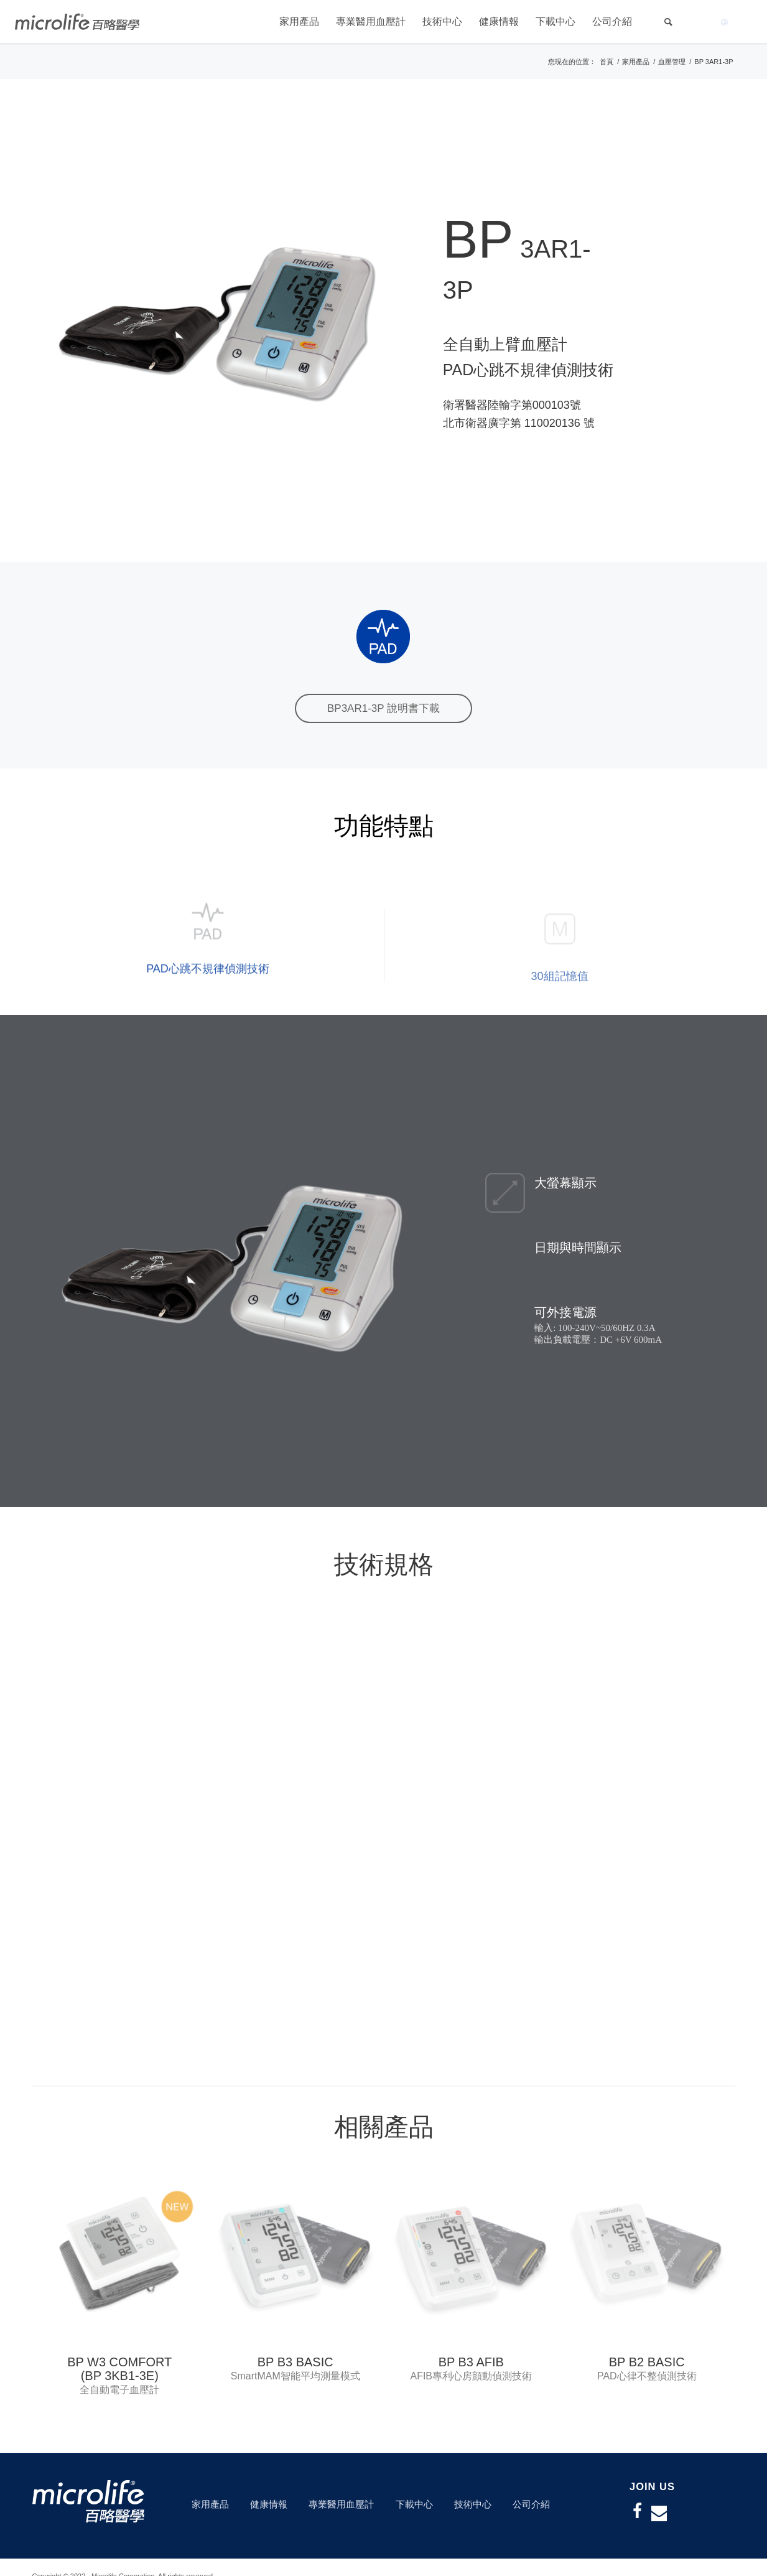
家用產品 (210, 2504)
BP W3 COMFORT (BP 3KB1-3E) (119, 2368)
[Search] (668, 22)
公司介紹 (531, 2504)
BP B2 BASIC (647, 2362)
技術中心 (472, 2504)
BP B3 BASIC (295, 2362)
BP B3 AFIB (471, 2362)
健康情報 (268, 2504)
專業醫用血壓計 (341, 2504)
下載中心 (414, 2504)
